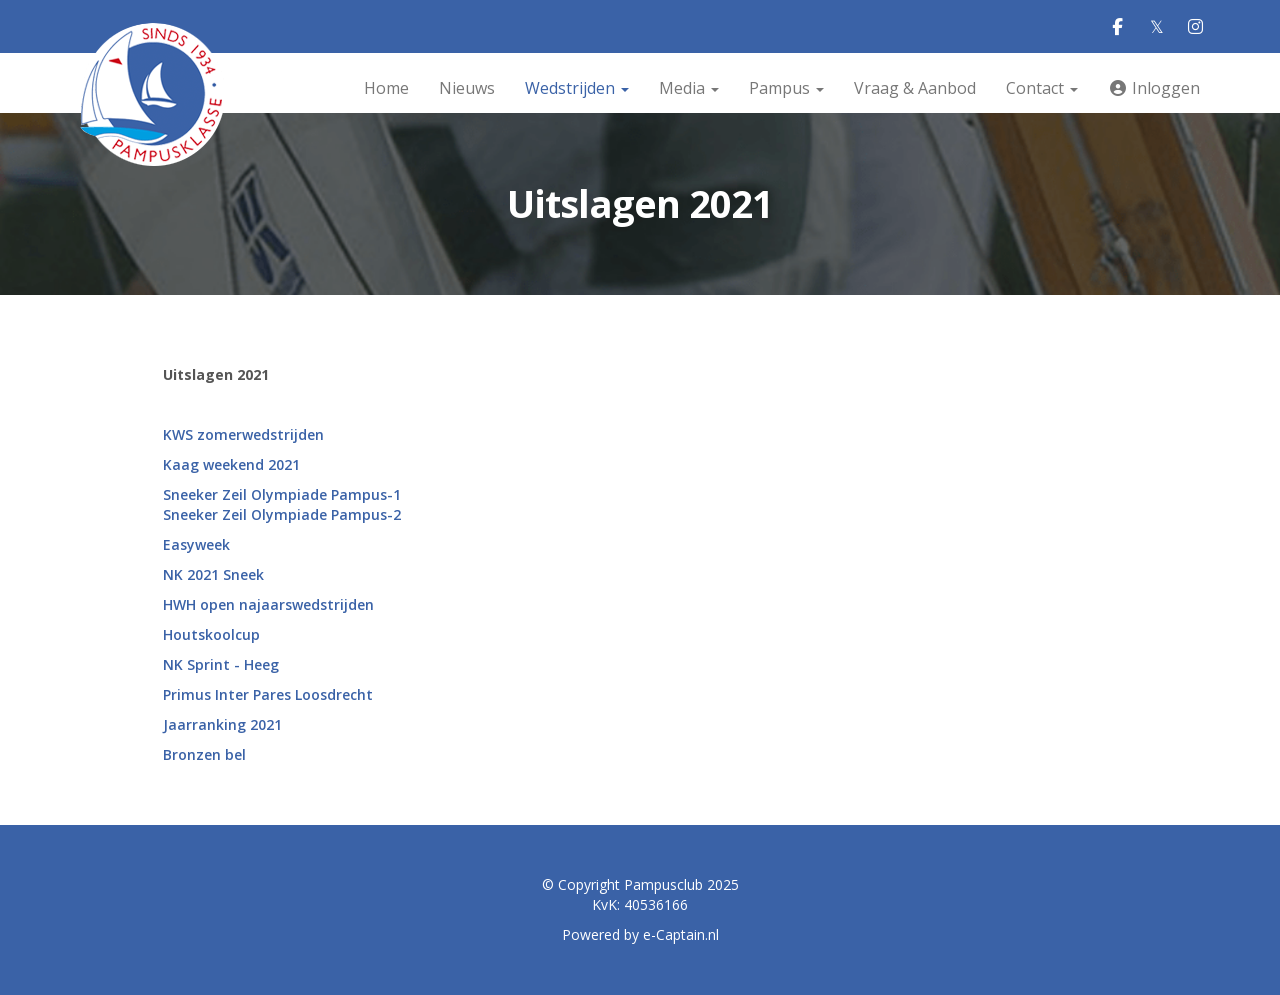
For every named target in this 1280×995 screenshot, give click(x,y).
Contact (1042, 88)
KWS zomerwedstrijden (243, 434)
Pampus (786, 88)
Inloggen (1154, 88)
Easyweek (196, 544)
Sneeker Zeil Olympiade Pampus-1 (282, 494)
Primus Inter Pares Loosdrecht (268, 694)
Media (689, 88)
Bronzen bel (204, 754)
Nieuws (467, 88)
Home (386, 88)
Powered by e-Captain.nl (640, 934)
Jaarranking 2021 (222, 724)
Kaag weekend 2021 (231, 464)
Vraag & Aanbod (915, 88)
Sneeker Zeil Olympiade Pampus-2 (282, 514)
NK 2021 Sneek (213, 574)
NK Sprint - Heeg (221, 664)
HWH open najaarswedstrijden (268, 604)
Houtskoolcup (211, 634)
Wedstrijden (577, 88)
